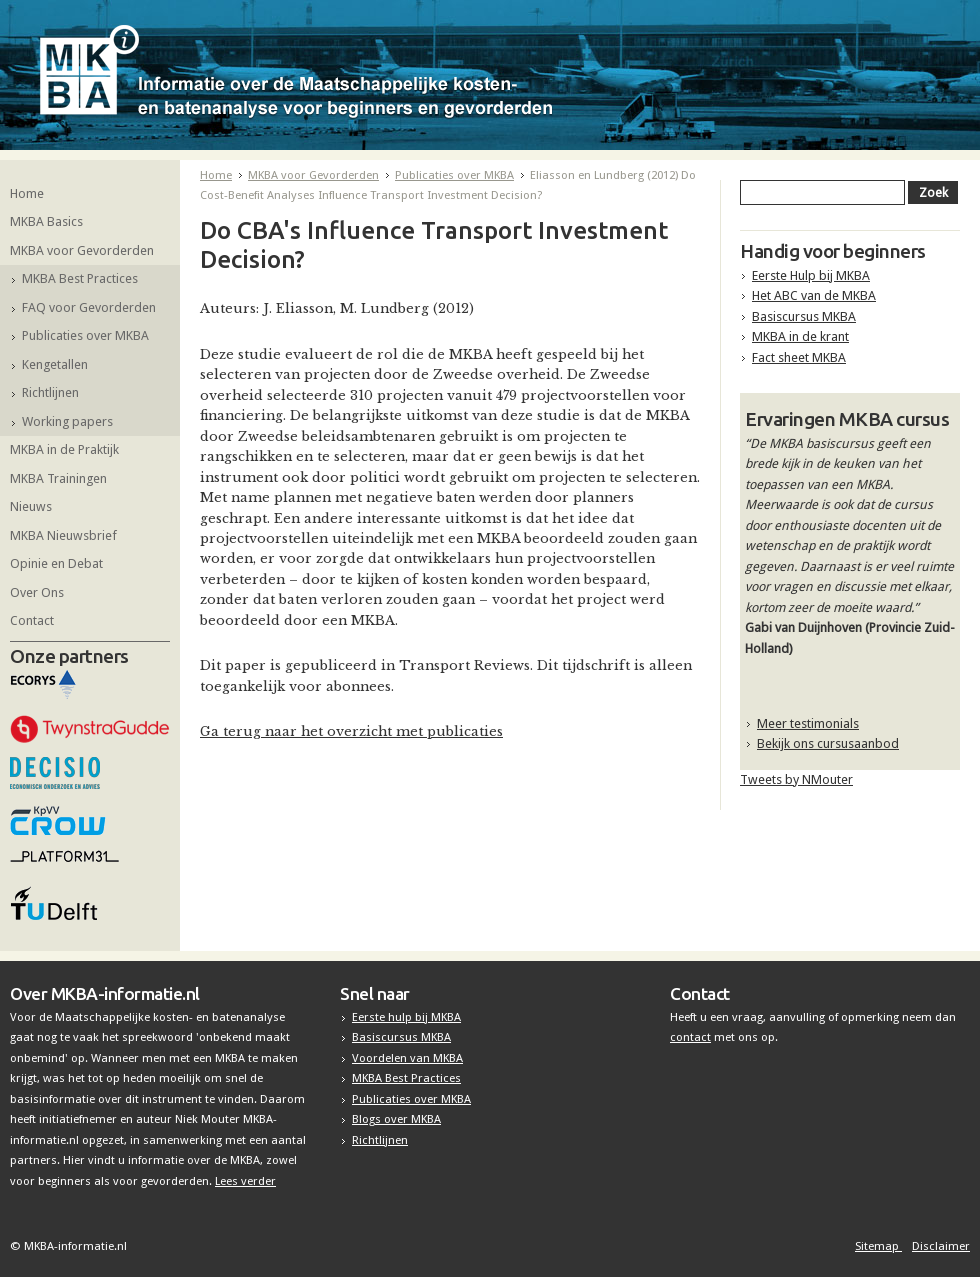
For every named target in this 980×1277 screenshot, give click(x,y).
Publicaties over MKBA (85, 335)
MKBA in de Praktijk (64, 449)
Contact (32, 620)
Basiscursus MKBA (804, 316)
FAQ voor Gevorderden (89, 307)
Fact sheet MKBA (799, 357)
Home (27, 193)
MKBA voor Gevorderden (82, 250)
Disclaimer (941, 1246)
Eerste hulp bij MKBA (406, 1017)
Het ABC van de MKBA (814, 295)
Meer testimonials (808, 723)
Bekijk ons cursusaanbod (828, 743)
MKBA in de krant (800, 336)
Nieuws (31, 506)
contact (690, 1037)
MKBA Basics (46, 221)
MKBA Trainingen (58, 478)
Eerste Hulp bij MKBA (811, 275)
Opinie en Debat (56, 563)
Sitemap (878, 1246)
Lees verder (245, 1181)
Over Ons (37, 592)
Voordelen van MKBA (407, 1058)
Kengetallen (55, 364)
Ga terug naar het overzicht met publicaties (351, 731)
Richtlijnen (50, 392)
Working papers (67, 421)
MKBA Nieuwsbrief (63, 535)
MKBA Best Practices (80, 278)
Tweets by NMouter (796, 779)
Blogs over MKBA (396, 1119)
